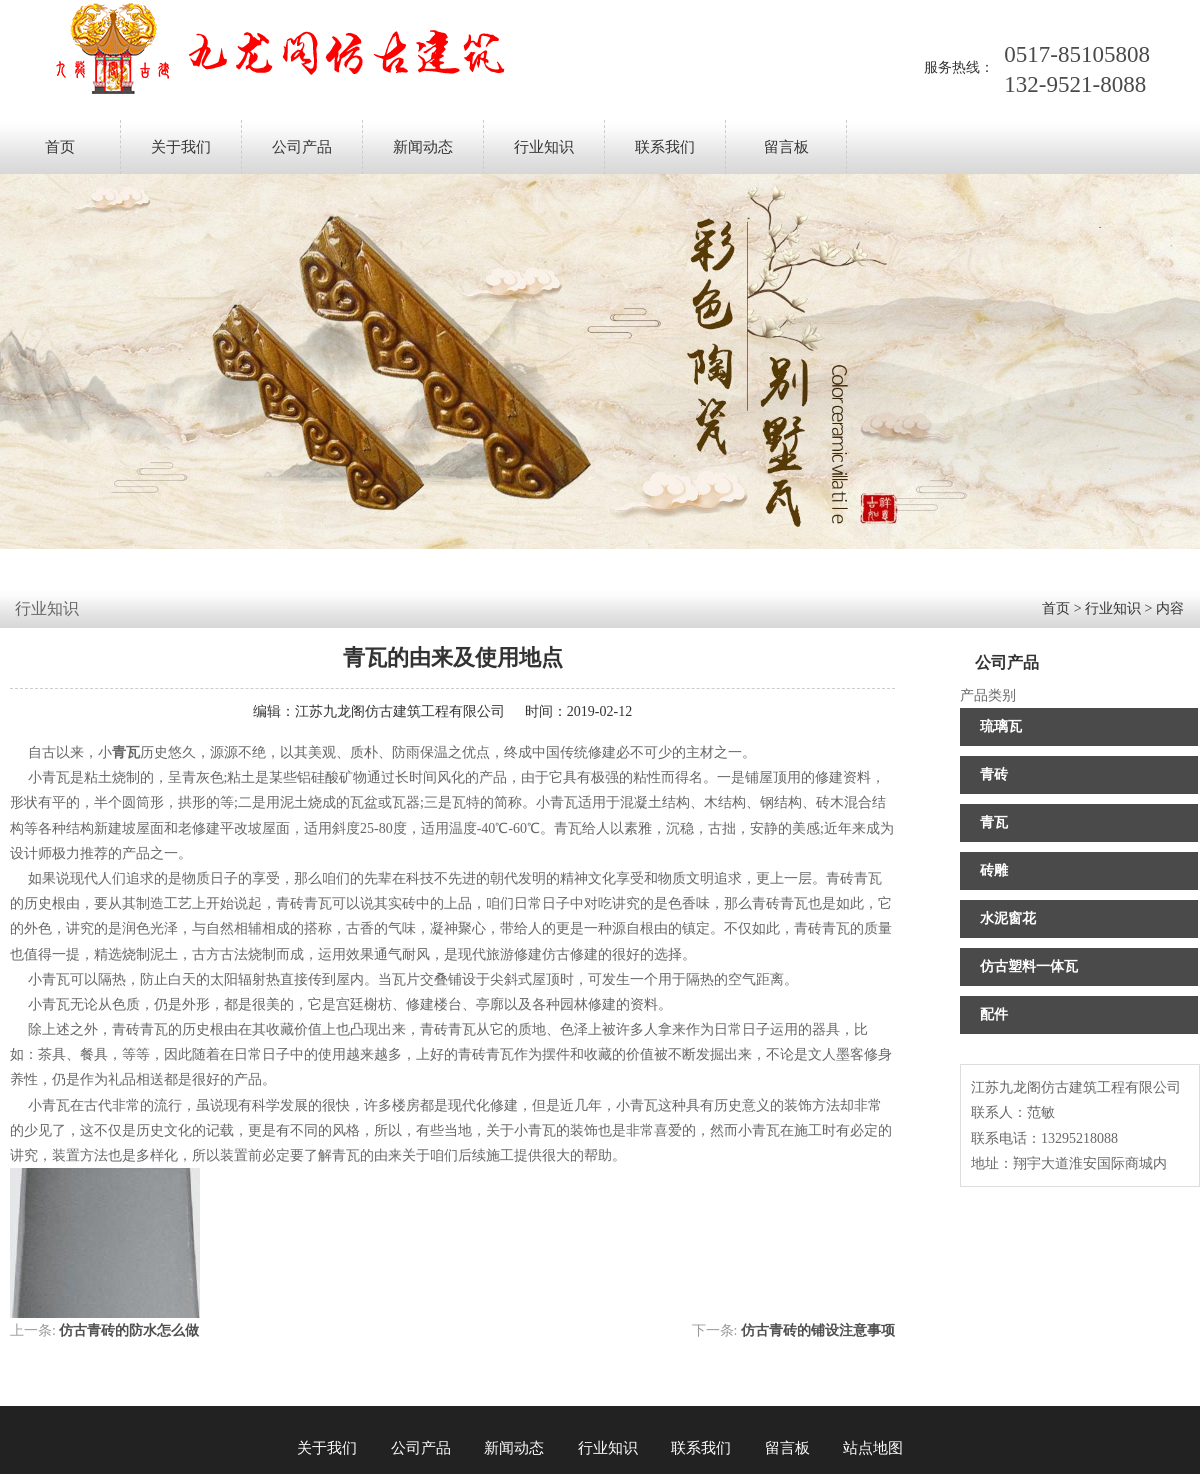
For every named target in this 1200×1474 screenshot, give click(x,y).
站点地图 (873, 1448)
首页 (60, 147)
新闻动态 (423, 147)
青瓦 (994, 822)
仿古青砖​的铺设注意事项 (818, 1330)
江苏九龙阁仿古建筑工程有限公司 (400, 711)
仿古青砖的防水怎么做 (129, 1330)
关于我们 (181, 147)
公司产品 (302, 147)
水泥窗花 (1008, 918)
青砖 (994, 774)
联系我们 (665, 147)
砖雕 (994, 870)
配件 (994, 1014)
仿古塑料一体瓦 (1029, 966)
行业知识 (544, 147)
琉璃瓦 (1001, 726)
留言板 (786, 147)
